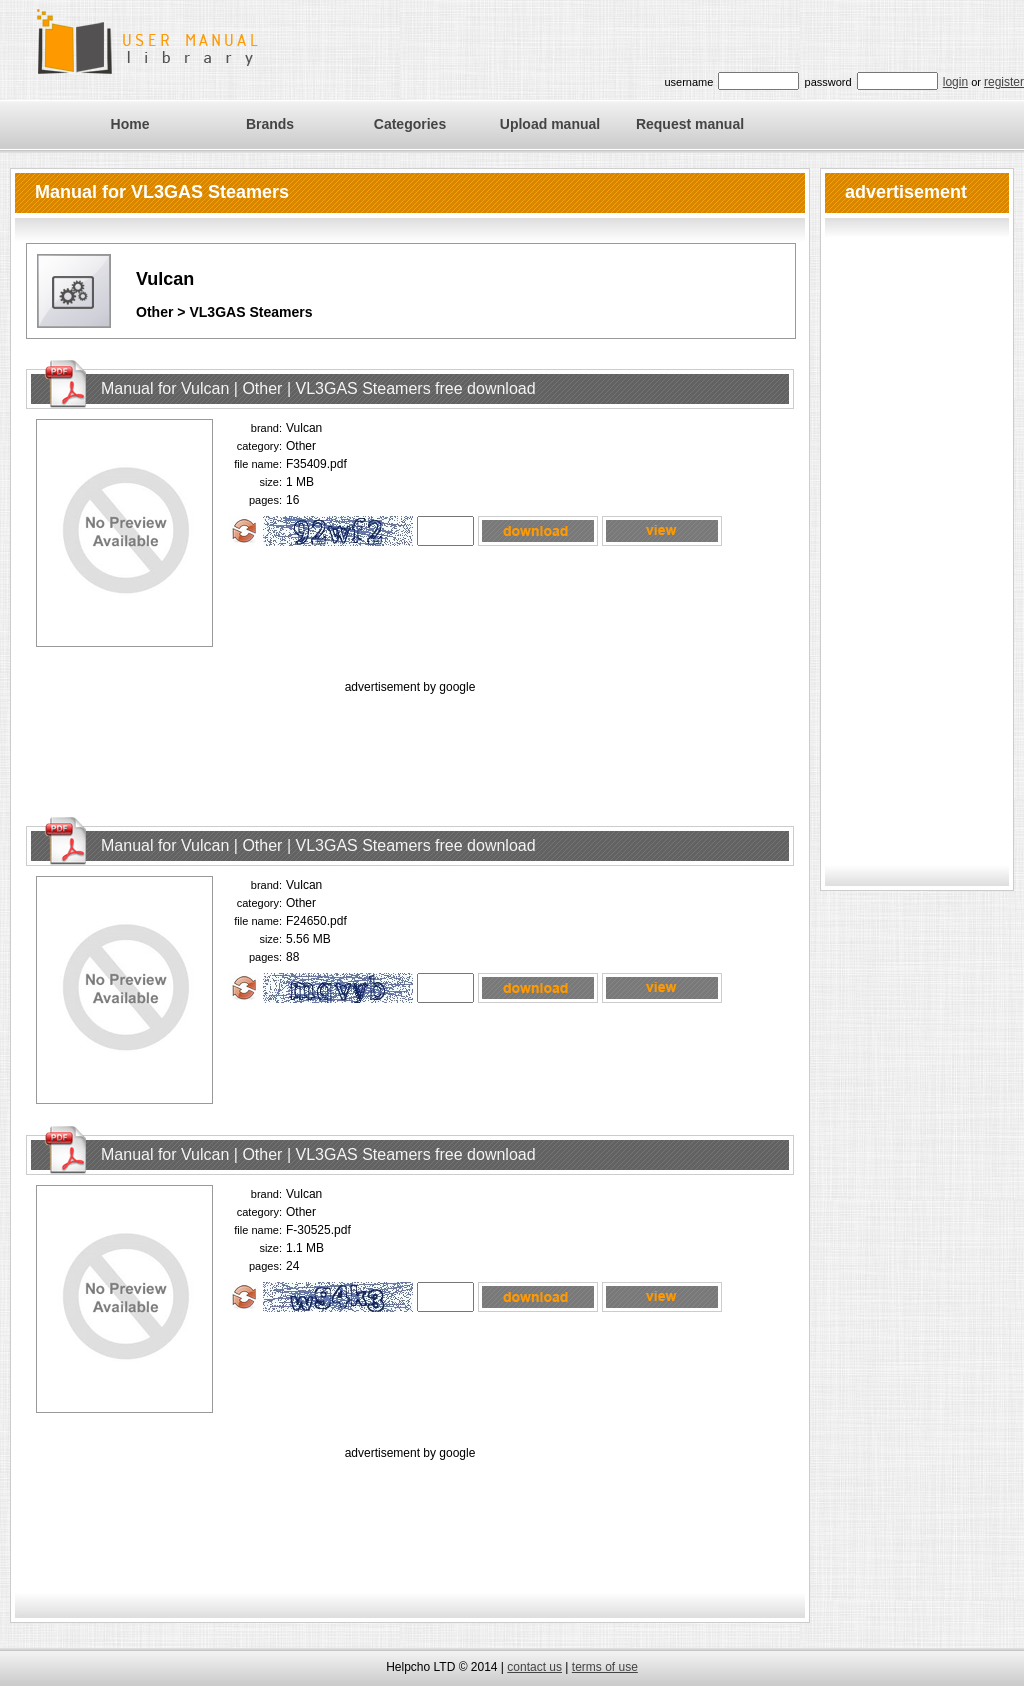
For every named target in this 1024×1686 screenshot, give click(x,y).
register (1004, 82)
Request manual (690, 124)
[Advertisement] (410, 743)
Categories (410, 124)
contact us (534, 1667)
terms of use (605, 1667)
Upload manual (550, 124)
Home (130, 124)
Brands (270, 124)
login (955, 82)
